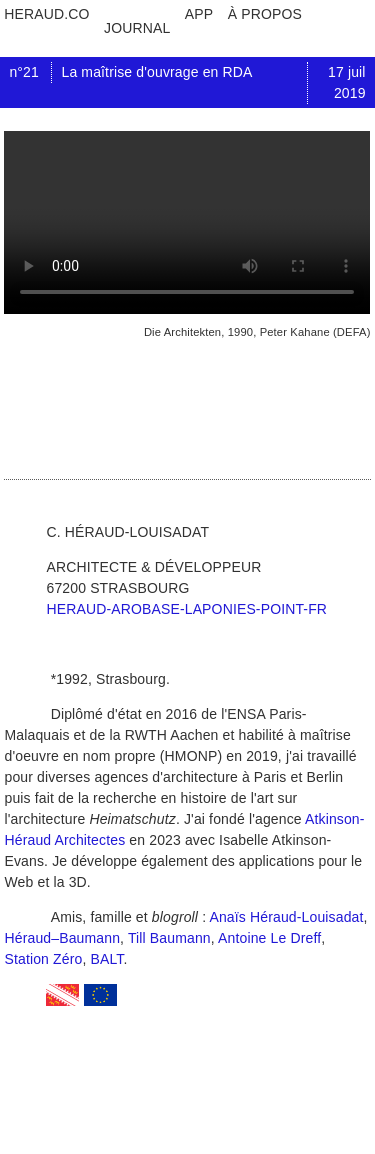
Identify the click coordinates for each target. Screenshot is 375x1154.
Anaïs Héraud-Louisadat (286, 917)
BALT (107, 959)
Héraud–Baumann (62, 938)
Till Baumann (169, 938)
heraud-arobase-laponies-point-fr (186, 609)
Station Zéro (43, 959)
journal (137, 28)
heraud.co (46, 14)
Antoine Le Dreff (269, 938)
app (199, 14)
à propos (265, 14)
